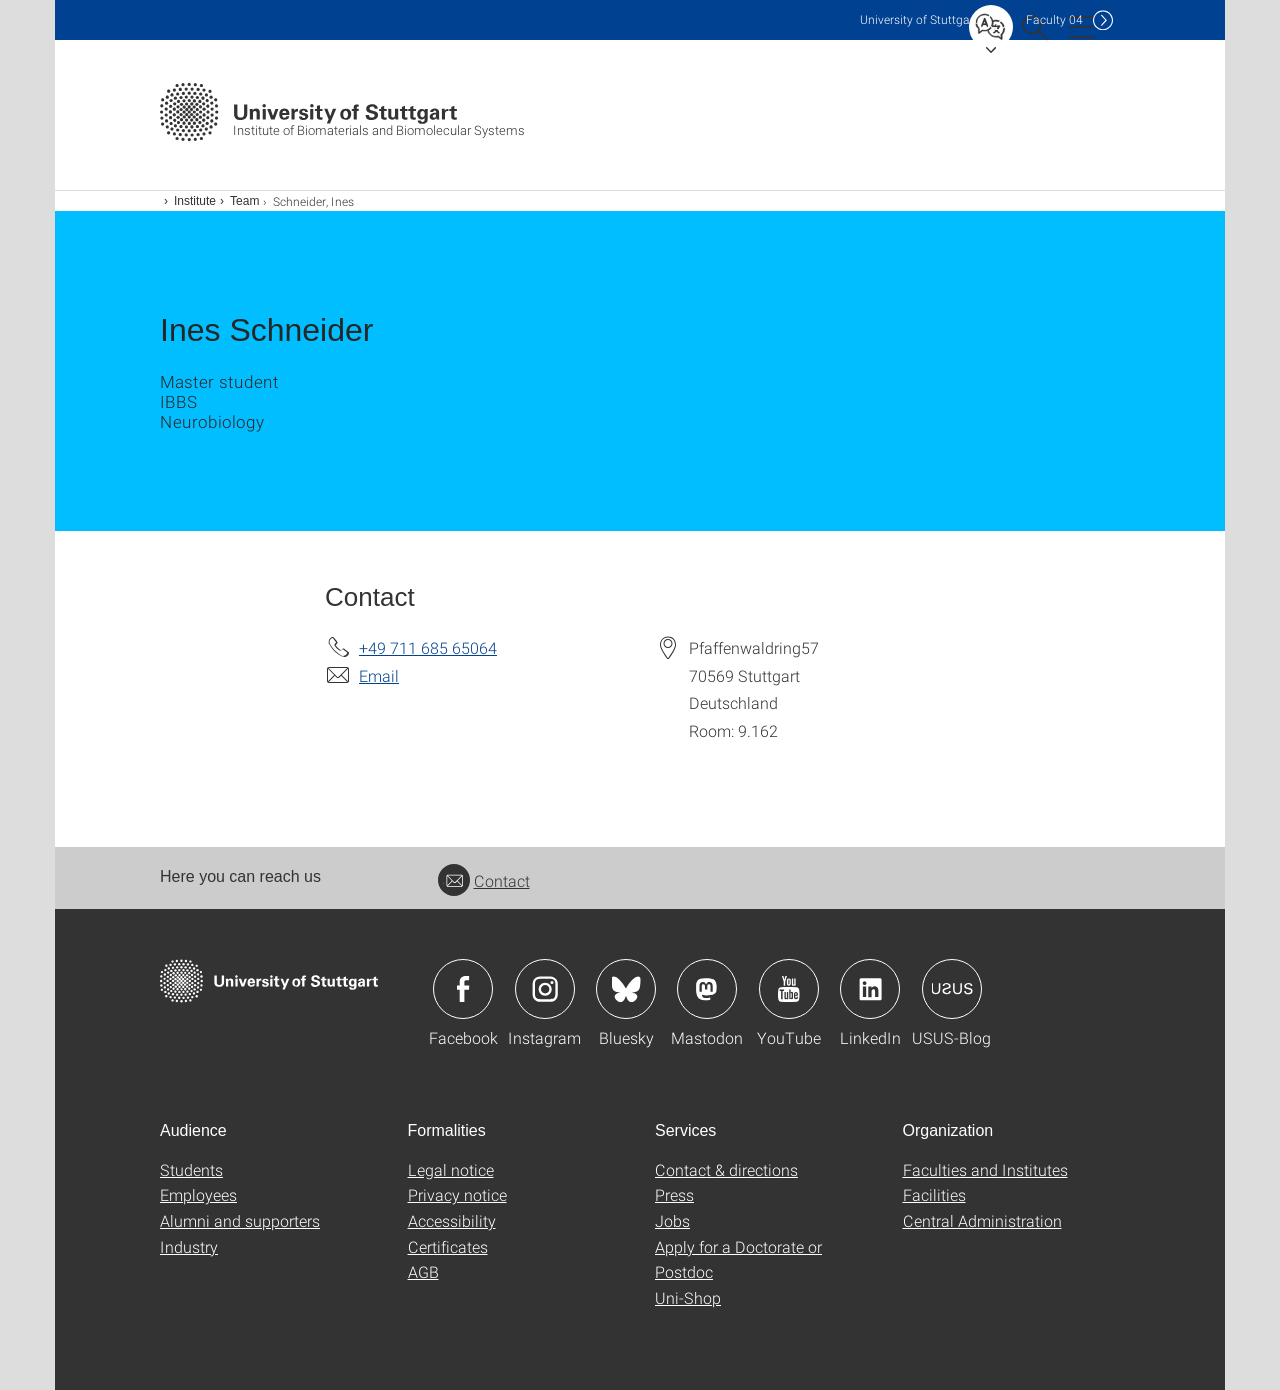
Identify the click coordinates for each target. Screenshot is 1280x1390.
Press (674, 1194)
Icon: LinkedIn (870, 989)
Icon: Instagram (545, 989)
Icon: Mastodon (707, 989)
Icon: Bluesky (626, 989)
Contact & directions (726, 1169)
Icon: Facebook (463, 989)
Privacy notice (457, 1194)
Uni (919, 19)
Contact (484, 880)
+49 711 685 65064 (428, 647)
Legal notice (451, 1169)
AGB (423, 1271)
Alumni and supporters (240, 1220)
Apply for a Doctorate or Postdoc (738, 1259)
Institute (195, 201)
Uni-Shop (688, 1297)
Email (379, 675)
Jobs (672, 1220)
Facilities (934, 1194)
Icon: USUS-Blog (952, 989)
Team (244, 201)
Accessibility (452, 1220)
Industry (189, 1246)
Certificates (448, 1246)
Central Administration (982, 1220)
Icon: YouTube (789, 989)
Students (191, 1169)
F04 (1054, 19)
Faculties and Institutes (985, 1169)
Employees (198, 1194)
